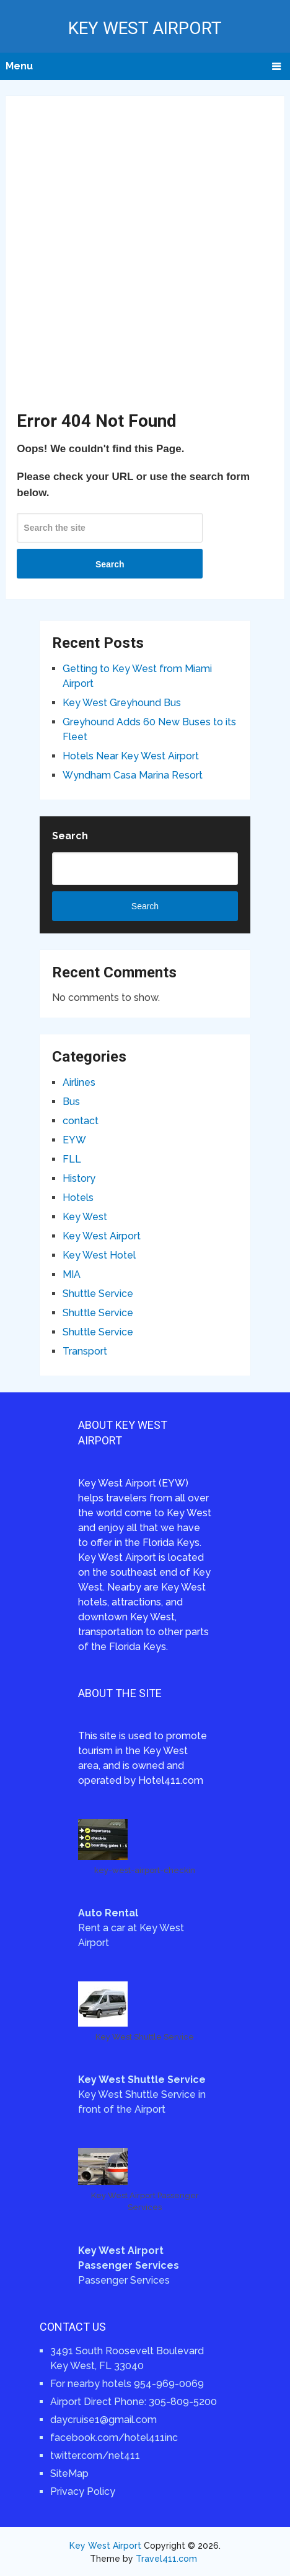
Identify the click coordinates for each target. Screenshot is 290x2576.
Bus (71, 1101)
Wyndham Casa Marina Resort (133, 775)
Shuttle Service (98, 1293)
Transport (85, 1351)
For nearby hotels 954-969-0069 (127, 2384)
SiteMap (69, 2473)
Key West (85, 1217)
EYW (74, 1140)
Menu (19, 66)
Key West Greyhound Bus (122, 703)
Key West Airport (145, 28)
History (79, 1178)
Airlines (79, 1082)
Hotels (78, 1197)
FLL (72, 1159)
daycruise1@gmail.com (103, 2419)
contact (81, 1121)
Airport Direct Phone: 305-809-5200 (133, 2402)
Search (110, 564)
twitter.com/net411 (95, 2455)
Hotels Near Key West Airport (131, 756)
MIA (72, 1274)
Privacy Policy (82, 2491)
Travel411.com (166, 2559)
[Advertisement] (145, 258)
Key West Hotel (99, 1255)
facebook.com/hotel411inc (114, 2437)
